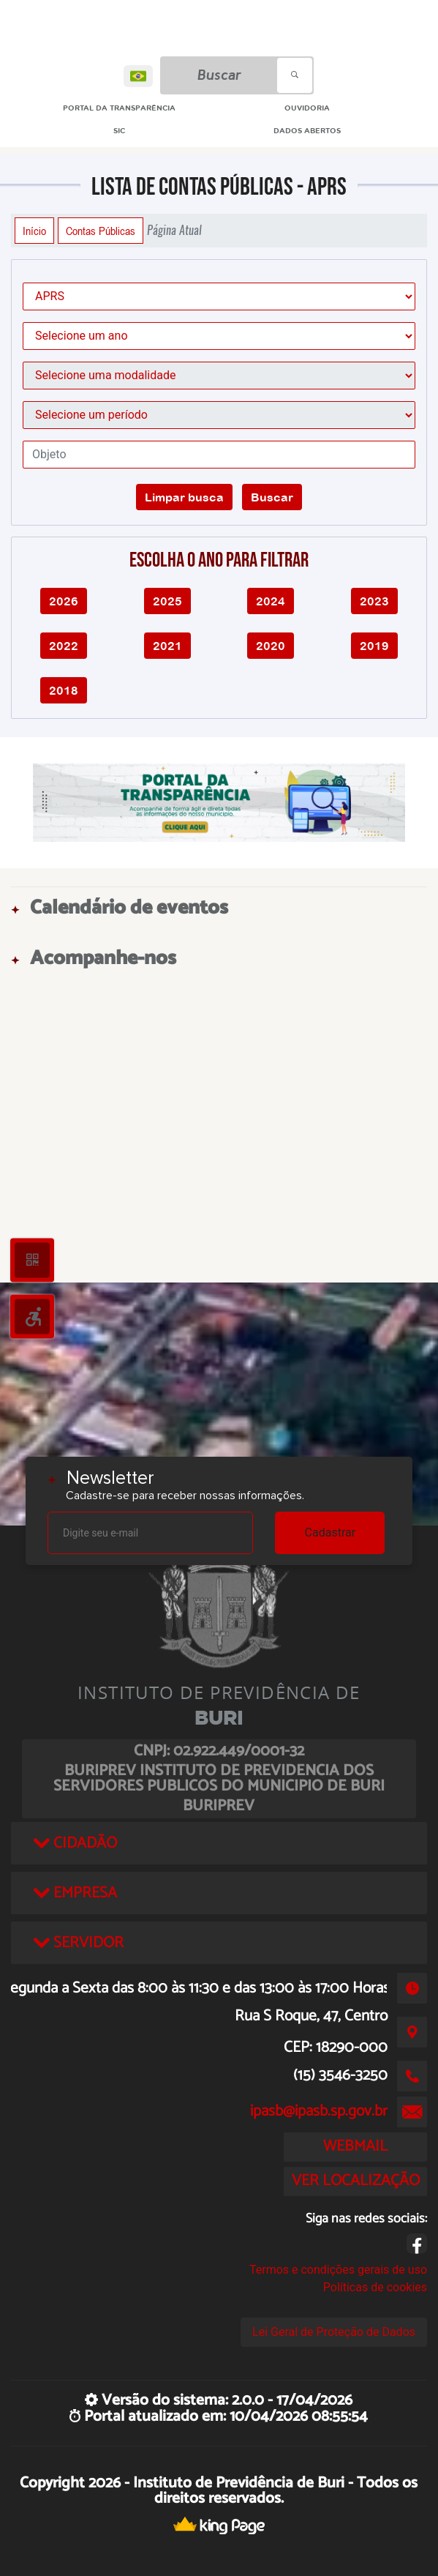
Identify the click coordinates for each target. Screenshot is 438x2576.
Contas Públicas (100, 230)
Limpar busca (184, 497)
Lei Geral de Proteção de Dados (333, 2332)
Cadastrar (330, 1532)
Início (34, 230)
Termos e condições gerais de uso (338, 2270)
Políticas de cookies (375, 2287)
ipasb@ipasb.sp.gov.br (319, 2111)
